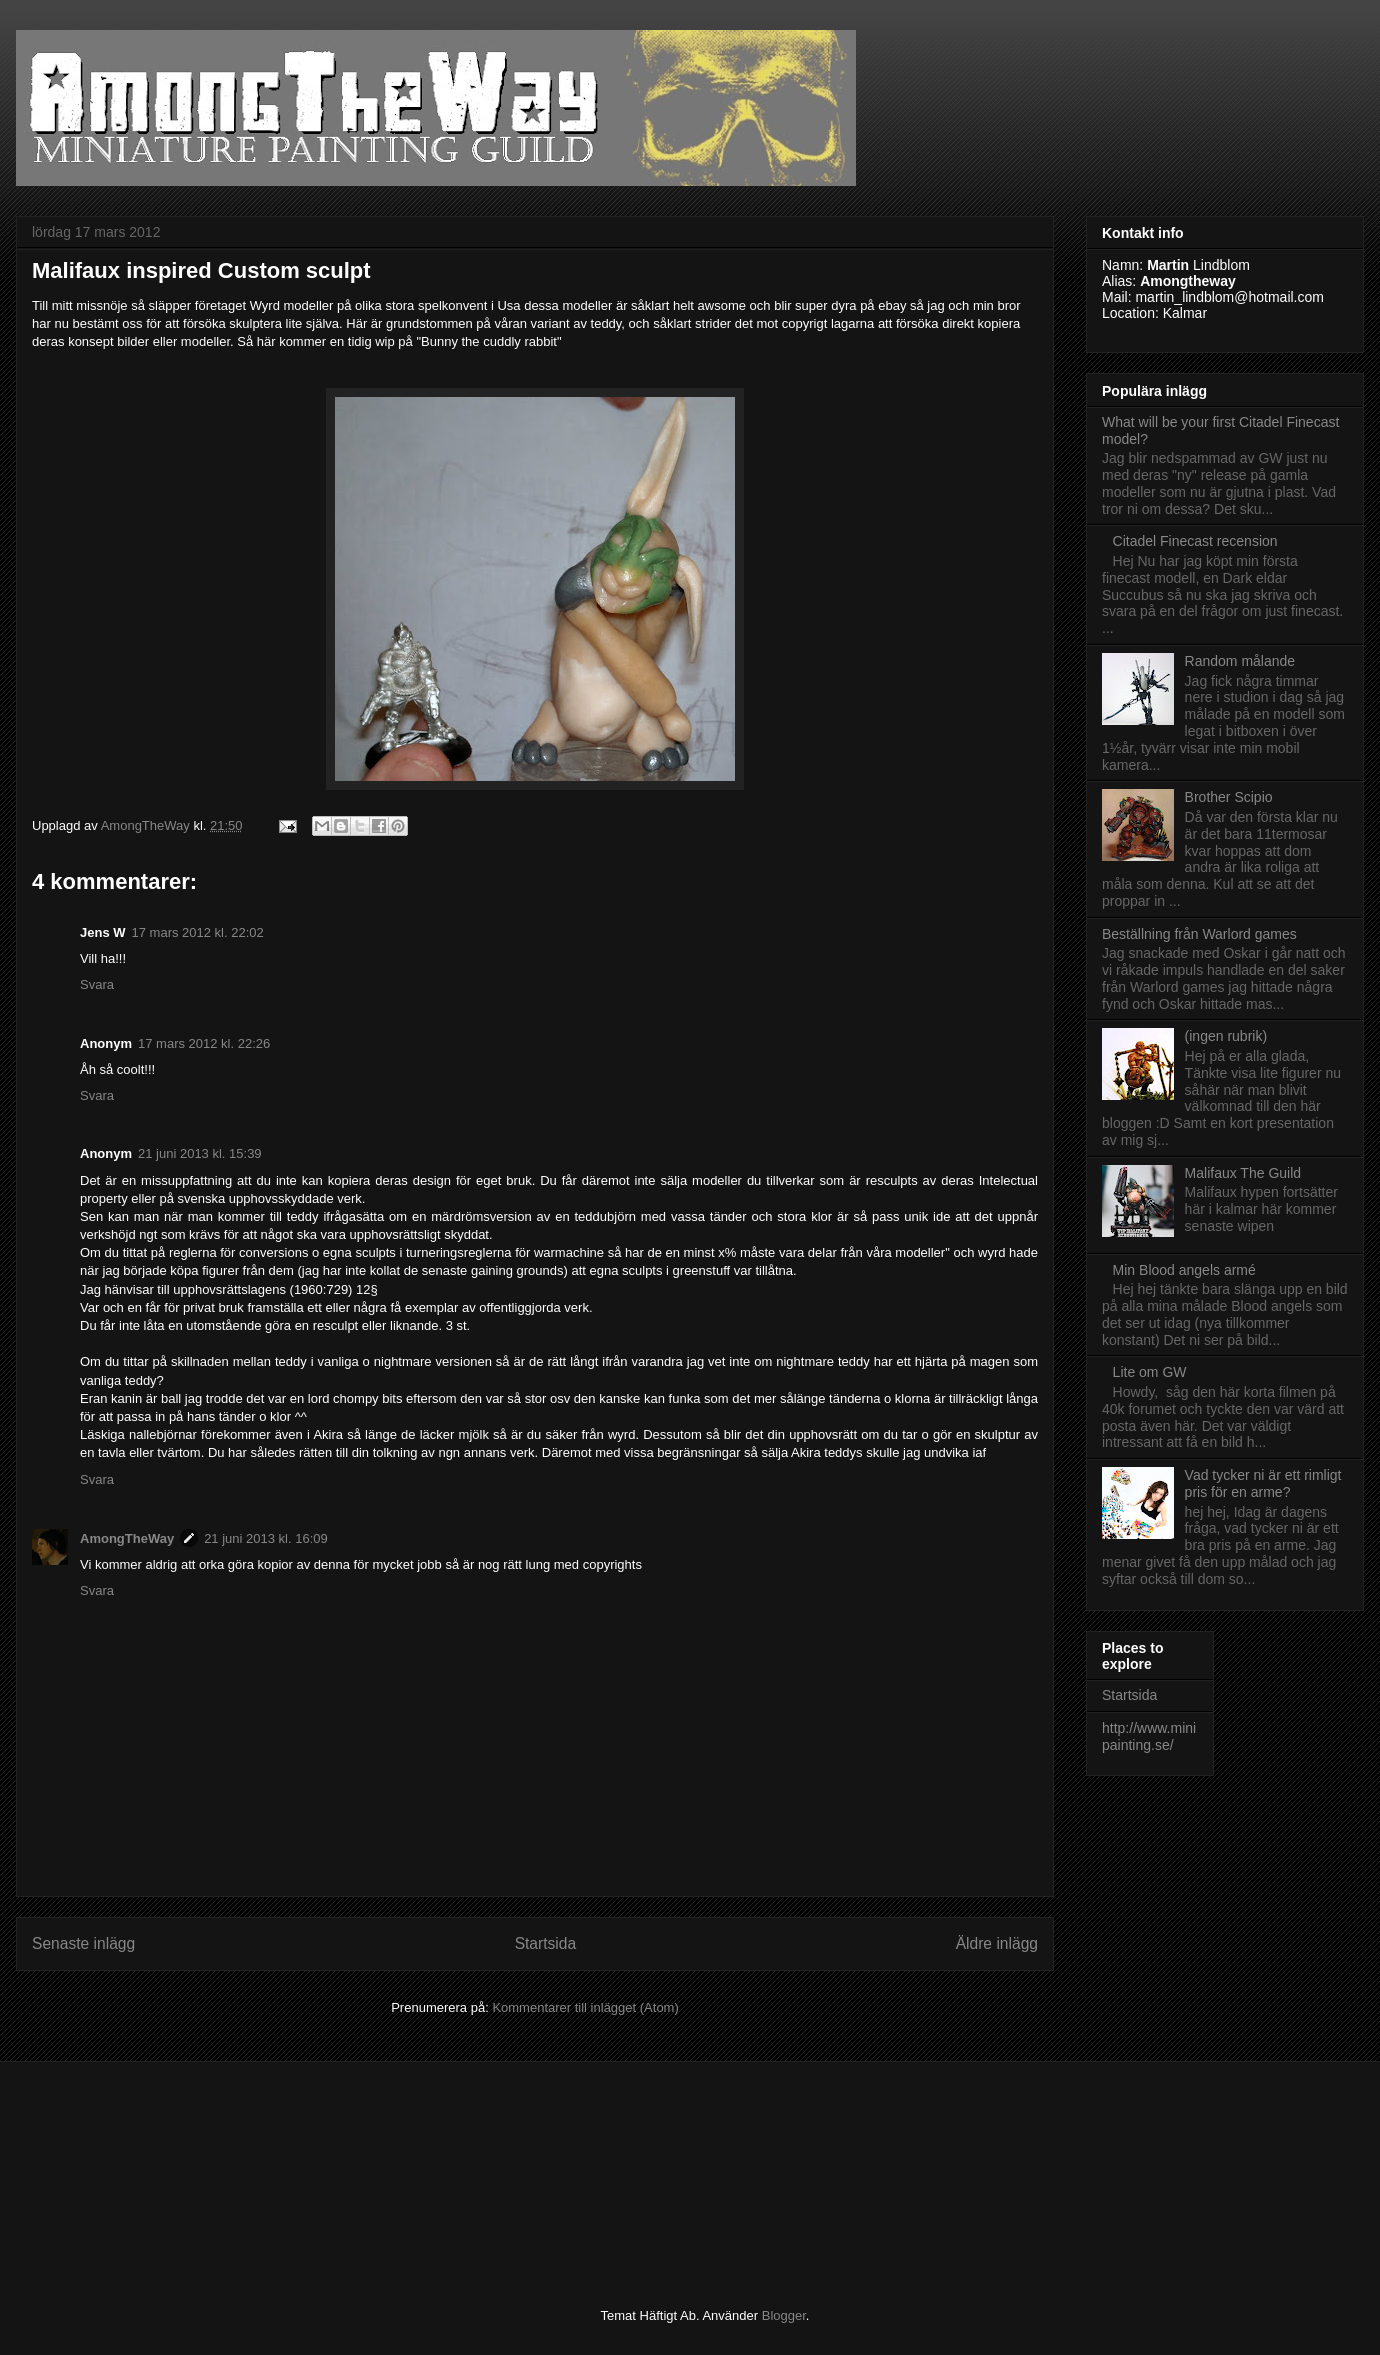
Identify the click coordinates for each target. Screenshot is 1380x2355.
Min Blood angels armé (1184, 1270)
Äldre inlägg (997, 1943)
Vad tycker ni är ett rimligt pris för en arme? (1263, 1483)
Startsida (546, 1943)
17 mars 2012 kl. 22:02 (198, 932)
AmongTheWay (127, 1538)
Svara (97, 984)
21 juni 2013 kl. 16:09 (266, 1538)
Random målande (1240, 661)
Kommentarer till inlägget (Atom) (585, 2007)
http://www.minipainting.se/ (1149, 1736)
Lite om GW (1150, 1372)
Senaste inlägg (83, 1943)
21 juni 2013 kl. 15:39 (200, 1153)
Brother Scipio (1229, 797)
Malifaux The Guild (1243, 1173)
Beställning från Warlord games (1199, 934)
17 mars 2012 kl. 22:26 (204, 1043)
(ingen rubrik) (1226, 1036)
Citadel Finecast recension (1195, 541)
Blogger (784, 2315)
